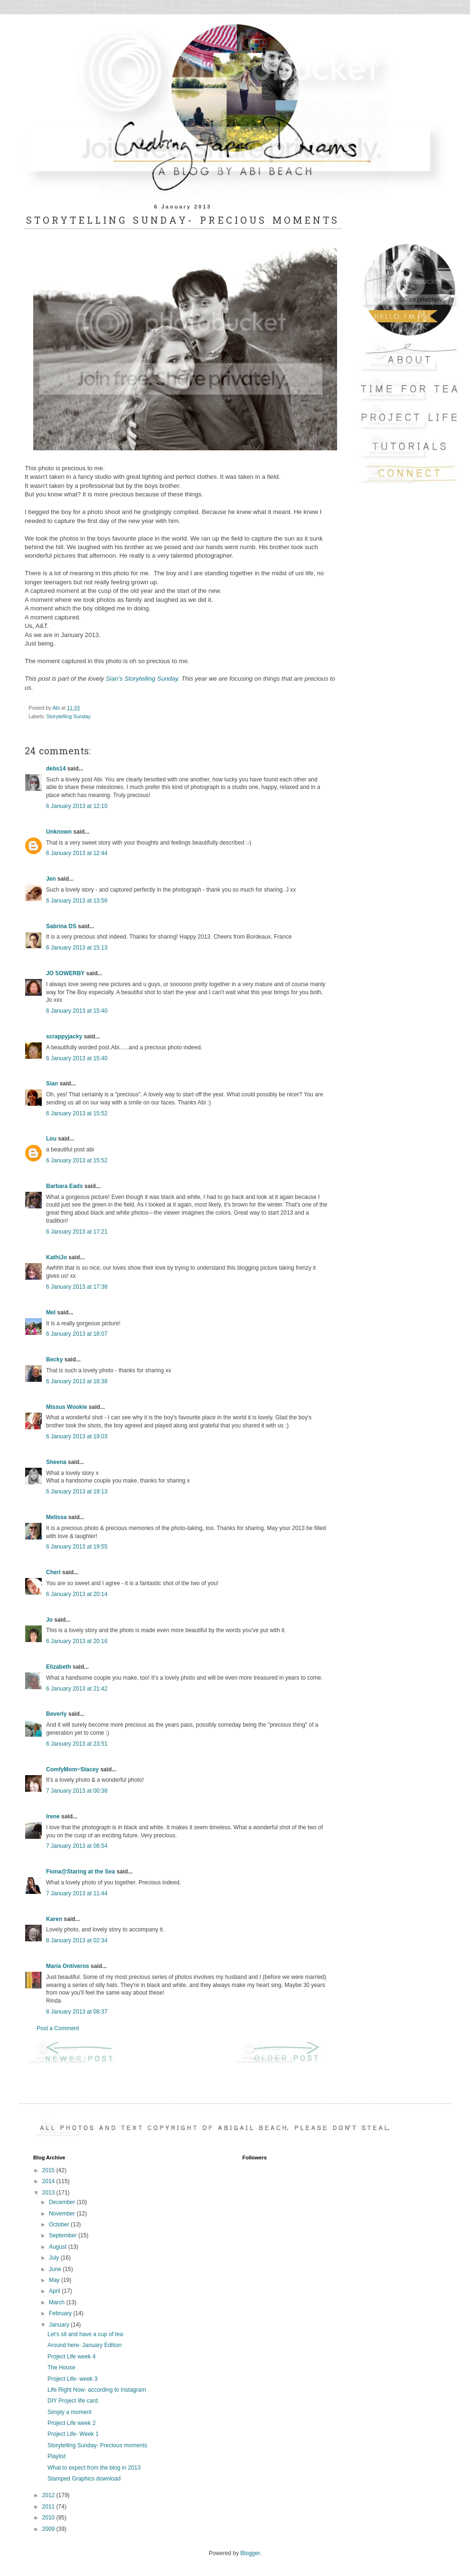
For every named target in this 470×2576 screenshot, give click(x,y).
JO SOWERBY (65, 973)
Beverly (56, 1714)
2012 (49, 2495)
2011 (49, 2506)
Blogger (250, 2553)
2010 (49, 2517)
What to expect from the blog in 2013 (94, 2467)
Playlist (56, 2456)
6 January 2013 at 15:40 (76, 1011)
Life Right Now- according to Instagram (96, 2389)
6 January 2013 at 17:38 (76, 1286)
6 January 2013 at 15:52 (76, 1113)
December (63, 2202)
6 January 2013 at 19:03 (76, 1436)
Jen (51, 878)
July (55, 2257)
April (55, 2291)
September (63, 2235)
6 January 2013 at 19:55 (76, 1546)
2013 (49, 2192)
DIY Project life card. (73, 2400)
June (56, 2269)
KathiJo (56, 1257)
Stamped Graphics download (84, 2478)
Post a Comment (58, 2028)
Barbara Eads (64, 1186)
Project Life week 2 (71, 2423)
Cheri (53, 1572)
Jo (49, 1619)
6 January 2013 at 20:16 (76, 1641)
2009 (49, 2529)
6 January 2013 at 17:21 (76, 1231)
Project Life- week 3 (72, 2379)
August (58, 2246)
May (55, 2280)
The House (61, 2367)
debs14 (56, 768)
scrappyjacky (64, 1036)
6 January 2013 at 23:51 (76, 1743)
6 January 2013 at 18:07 (76, 1334)
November (63, 2213)
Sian (52, 1083)
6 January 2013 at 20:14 (76, 1594)
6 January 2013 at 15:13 (76, 947)
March (57, 2302)
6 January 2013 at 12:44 (76, 853)
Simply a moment (69, 2412)
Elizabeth (58, 1666)
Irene (53, 1816)
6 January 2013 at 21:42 (76, 1688)
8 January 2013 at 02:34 (76, 1940)
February (61, 2313)
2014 (49, 2181)
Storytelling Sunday (69, 716)
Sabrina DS (61, 926)
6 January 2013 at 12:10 (76, 806)
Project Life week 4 (71, 2356)
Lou (51, 1138)
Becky (54, 1359)
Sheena (56, 1462)
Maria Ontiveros (67, 1966)
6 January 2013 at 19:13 (76, 1491)
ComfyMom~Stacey (72, 1769)
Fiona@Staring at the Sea (80, 1871)
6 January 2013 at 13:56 (76, 900)
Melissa (56, 1517)
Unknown (59, 831)
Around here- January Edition (84, 2345)
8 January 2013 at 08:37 (76, 2011)
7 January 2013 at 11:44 (76, 1893)
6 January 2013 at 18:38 (76, 1381)
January (60, 2324)
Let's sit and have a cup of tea (85, 2334)
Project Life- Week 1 (73, 2434)
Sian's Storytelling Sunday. (143, 678)
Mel (51, 1312)
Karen (54, 1919)
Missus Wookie (66, 1407)
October (60, 2224)
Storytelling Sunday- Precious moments (97, 2445)
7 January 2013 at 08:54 (76, 1846)
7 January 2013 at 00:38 (76, 1790)
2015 (49, 2170)
